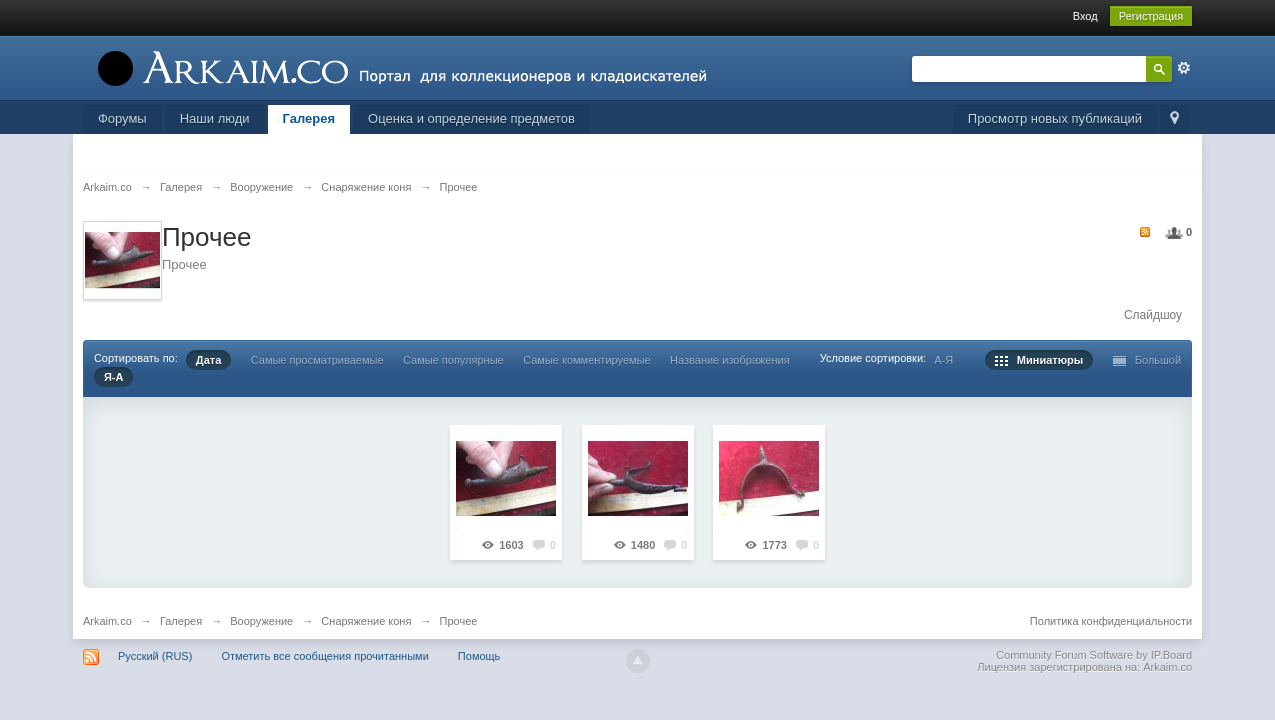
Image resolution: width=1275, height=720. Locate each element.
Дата (208, 360)
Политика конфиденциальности (1111, 621)
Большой (1147, 360)
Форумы (122, 118)
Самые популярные (453, 360)
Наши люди (215, 118)
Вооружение (261, 621)
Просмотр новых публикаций (1055, 118)
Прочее (459, 621)
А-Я (943, 360)
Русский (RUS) (155, 656)
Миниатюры (1039, 360)
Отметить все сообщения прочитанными (324, 656)
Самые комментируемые (586, 360)
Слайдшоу (1153, 315)
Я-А (114, 377)
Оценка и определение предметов (471, 118)
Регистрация (1151, 16)
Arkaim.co (107, 621)
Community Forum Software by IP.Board (1094, 655)
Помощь (479, 656)
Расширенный (1184, 68)
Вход (1085, 16)
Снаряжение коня (366, 621)
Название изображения (730, 360)
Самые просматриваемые (317, 360)
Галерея (309, 118)
